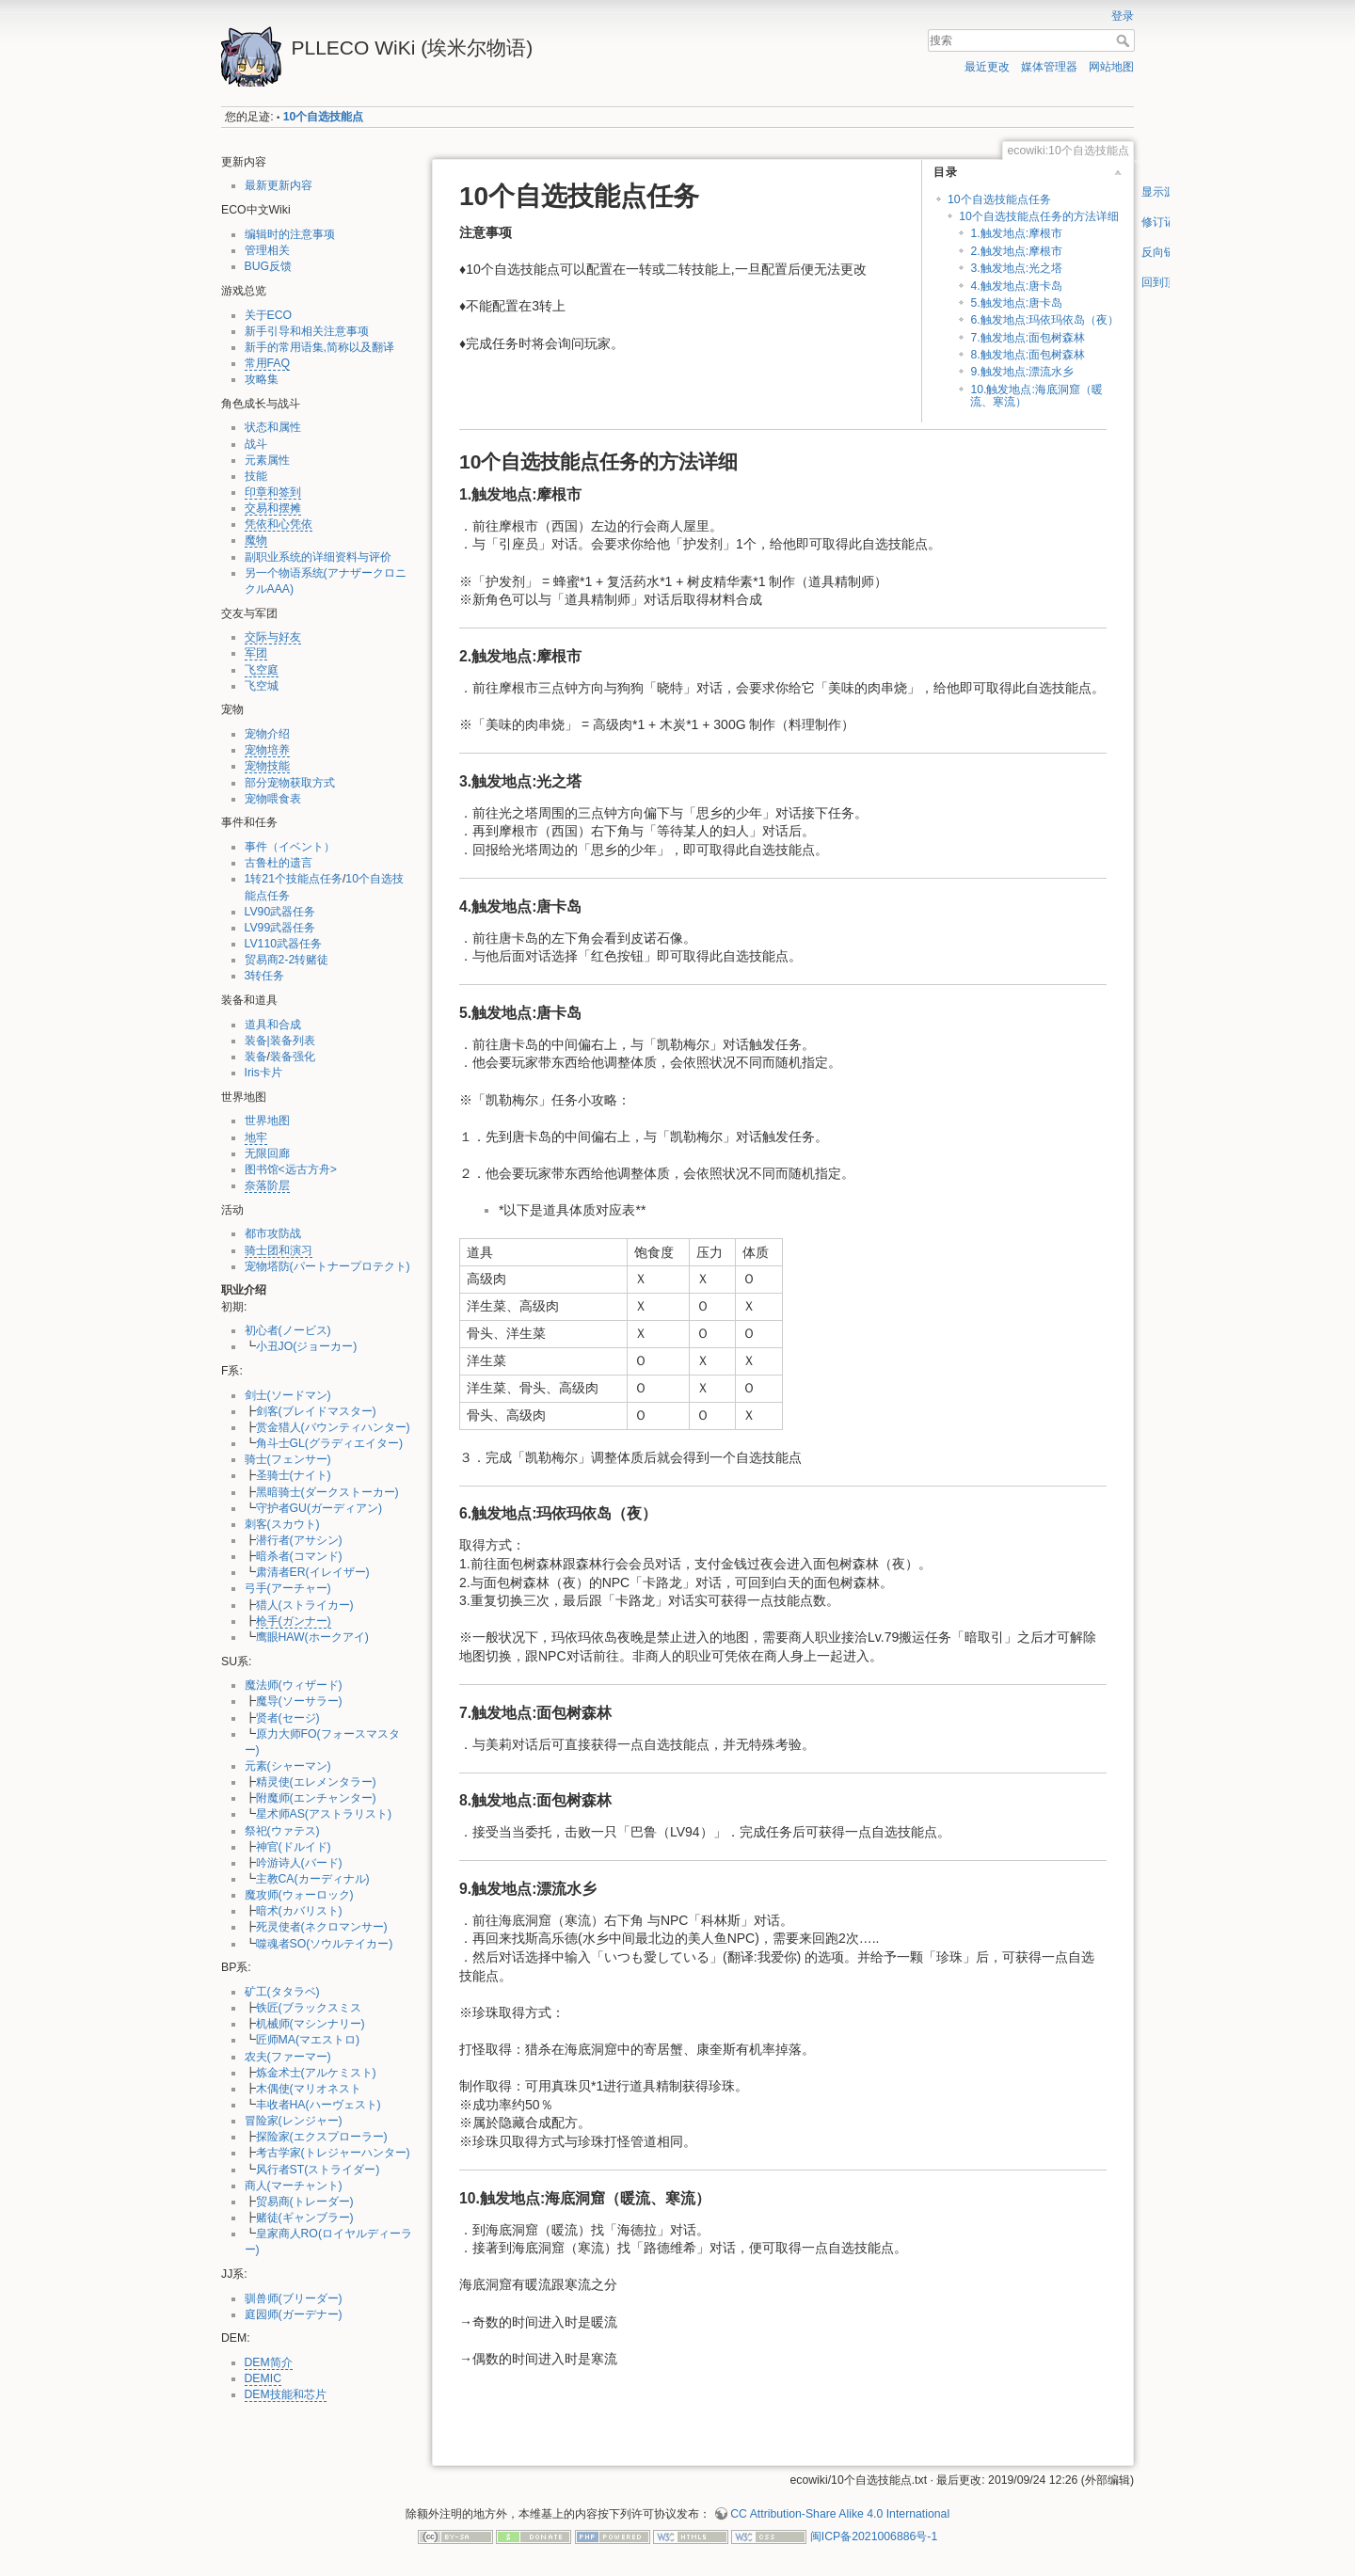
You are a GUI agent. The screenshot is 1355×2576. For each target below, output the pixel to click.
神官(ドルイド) (293, 1846)
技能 (256, 476)
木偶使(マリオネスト (308, 2088)
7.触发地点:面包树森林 (1027, 337)
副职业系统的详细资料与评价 (318, 557)
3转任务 (265, 975)
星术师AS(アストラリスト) (324, 1814)
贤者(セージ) (288, 1718)
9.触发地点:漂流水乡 (1022, 371)
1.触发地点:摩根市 (1016, 233)
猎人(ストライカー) (305, 1605)
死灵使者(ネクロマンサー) (322, 1926)
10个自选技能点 (323, 116)
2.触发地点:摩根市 (1016, 251)
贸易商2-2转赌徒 (287, 959)
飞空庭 (262, 669)
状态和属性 (273, 427)
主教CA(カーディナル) (313, 1878)
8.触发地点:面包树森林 (1027, 354)
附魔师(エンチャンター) (316, 1798)
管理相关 (267, 250)
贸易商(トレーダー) (305, 2201)
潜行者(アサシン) (299, 1540)
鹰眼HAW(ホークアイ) (312, 1637)
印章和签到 (273, 492)
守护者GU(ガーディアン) (319, 1508)
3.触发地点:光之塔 (1016, 268)
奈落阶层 (267, 1185)
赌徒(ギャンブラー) (305, 2217)
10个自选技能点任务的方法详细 (1039, 216)
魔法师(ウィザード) (294, 1685)
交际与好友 (273, 637)
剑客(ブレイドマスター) (316, 1411)
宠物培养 (267, 749)
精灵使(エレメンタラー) (316, 1782)
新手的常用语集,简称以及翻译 (319, 347)
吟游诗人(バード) (299, 1862)
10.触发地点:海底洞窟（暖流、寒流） (1036, 395)
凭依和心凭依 (278, 524)
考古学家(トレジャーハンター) (333, 2152)
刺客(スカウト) (282, 1524)
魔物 (256, 540)
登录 (1122, 16)
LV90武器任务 (280, 911)
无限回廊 (267, 1153)
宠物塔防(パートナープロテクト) (327, 1266)
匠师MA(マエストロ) (308, 2039)
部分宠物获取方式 (290, 782)
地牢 (256, 1137)
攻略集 (262, 379)
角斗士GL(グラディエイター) (330, 1443)
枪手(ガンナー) (293, 1621)
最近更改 (987, 66)
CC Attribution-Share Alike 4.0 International (839, 2513)
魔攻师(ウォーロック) (299, 1894)
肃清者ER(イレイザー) (313, 1572)
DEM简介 (269, 2362)
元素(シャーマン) (288, 1766)
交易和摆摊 (273, 508)
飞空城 (262, 685)
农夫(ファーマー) (288, 2056)
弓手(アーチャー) (288, 1588)
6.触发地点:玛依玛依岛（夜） (1044, 319)
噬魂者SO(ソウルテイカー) (324, 1943)
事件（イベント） (290, 846)
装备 (256, 1056)
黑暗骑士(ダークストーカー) (327, 1492)
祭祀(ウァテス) (282, 1830)
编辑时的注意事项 (290, 234)
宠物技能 (267, 765)
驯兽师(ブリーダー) (294, 2298)
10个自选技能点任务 (999, 199)
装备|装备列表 (280, 1040)
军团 (256, 653)
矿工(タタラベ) (282, 1991)
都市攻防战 (273, 1233)
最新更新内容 (278, 185)
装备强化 (292, 1056)
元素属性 (267, 460)
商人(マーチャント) (294, 2185)
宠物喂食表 (273, 798)
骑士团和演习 (278, 1250)
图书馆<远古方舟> (291, 1169)
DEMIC (263, 2378)
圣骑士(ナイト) (293, 1475)
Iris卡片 (263, 1072)
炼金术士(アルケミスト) (316, 2072)
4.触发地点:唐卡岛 (1016, 286)
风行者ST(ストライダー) (318, 2169)
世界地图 (267, 1120)
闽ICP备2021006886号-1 (873, 2536)
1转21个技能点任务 (294, 878)
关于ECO (269, 315)
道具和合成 (273, 1024)
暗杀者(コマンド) (299, 1556)
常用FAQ (268, 363)
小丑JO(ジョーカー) (307, 1346)
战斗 (256, 444)
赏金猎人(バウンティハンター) (333, 1427)
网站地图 (1111, 66)
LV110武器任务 (284, 943)
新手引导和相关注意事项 (307, 331)
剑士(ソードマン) (288, 1395)
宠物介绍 (267, 733)
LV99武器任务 (280, 927)
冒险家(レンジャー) (294, 2120)
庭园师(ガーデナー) (294, 2314)
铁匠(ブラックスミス (308, 2007)
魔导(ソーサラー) (299, 1701)
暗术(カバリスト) (299, 1910)
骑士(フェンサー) (288, 1459)
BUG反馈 (269, 266)
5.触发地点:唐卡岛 (1016, 303)
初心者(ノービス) (288, 1330)
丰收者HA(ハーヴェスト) (318, 2104)
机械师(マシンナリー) (310, 2023)
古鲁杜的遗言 (278, 862)
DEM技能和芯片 (286, 2394)
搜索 (1125, 40)
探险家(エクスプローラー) (322, 2136)
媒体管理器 (1049, 66)
